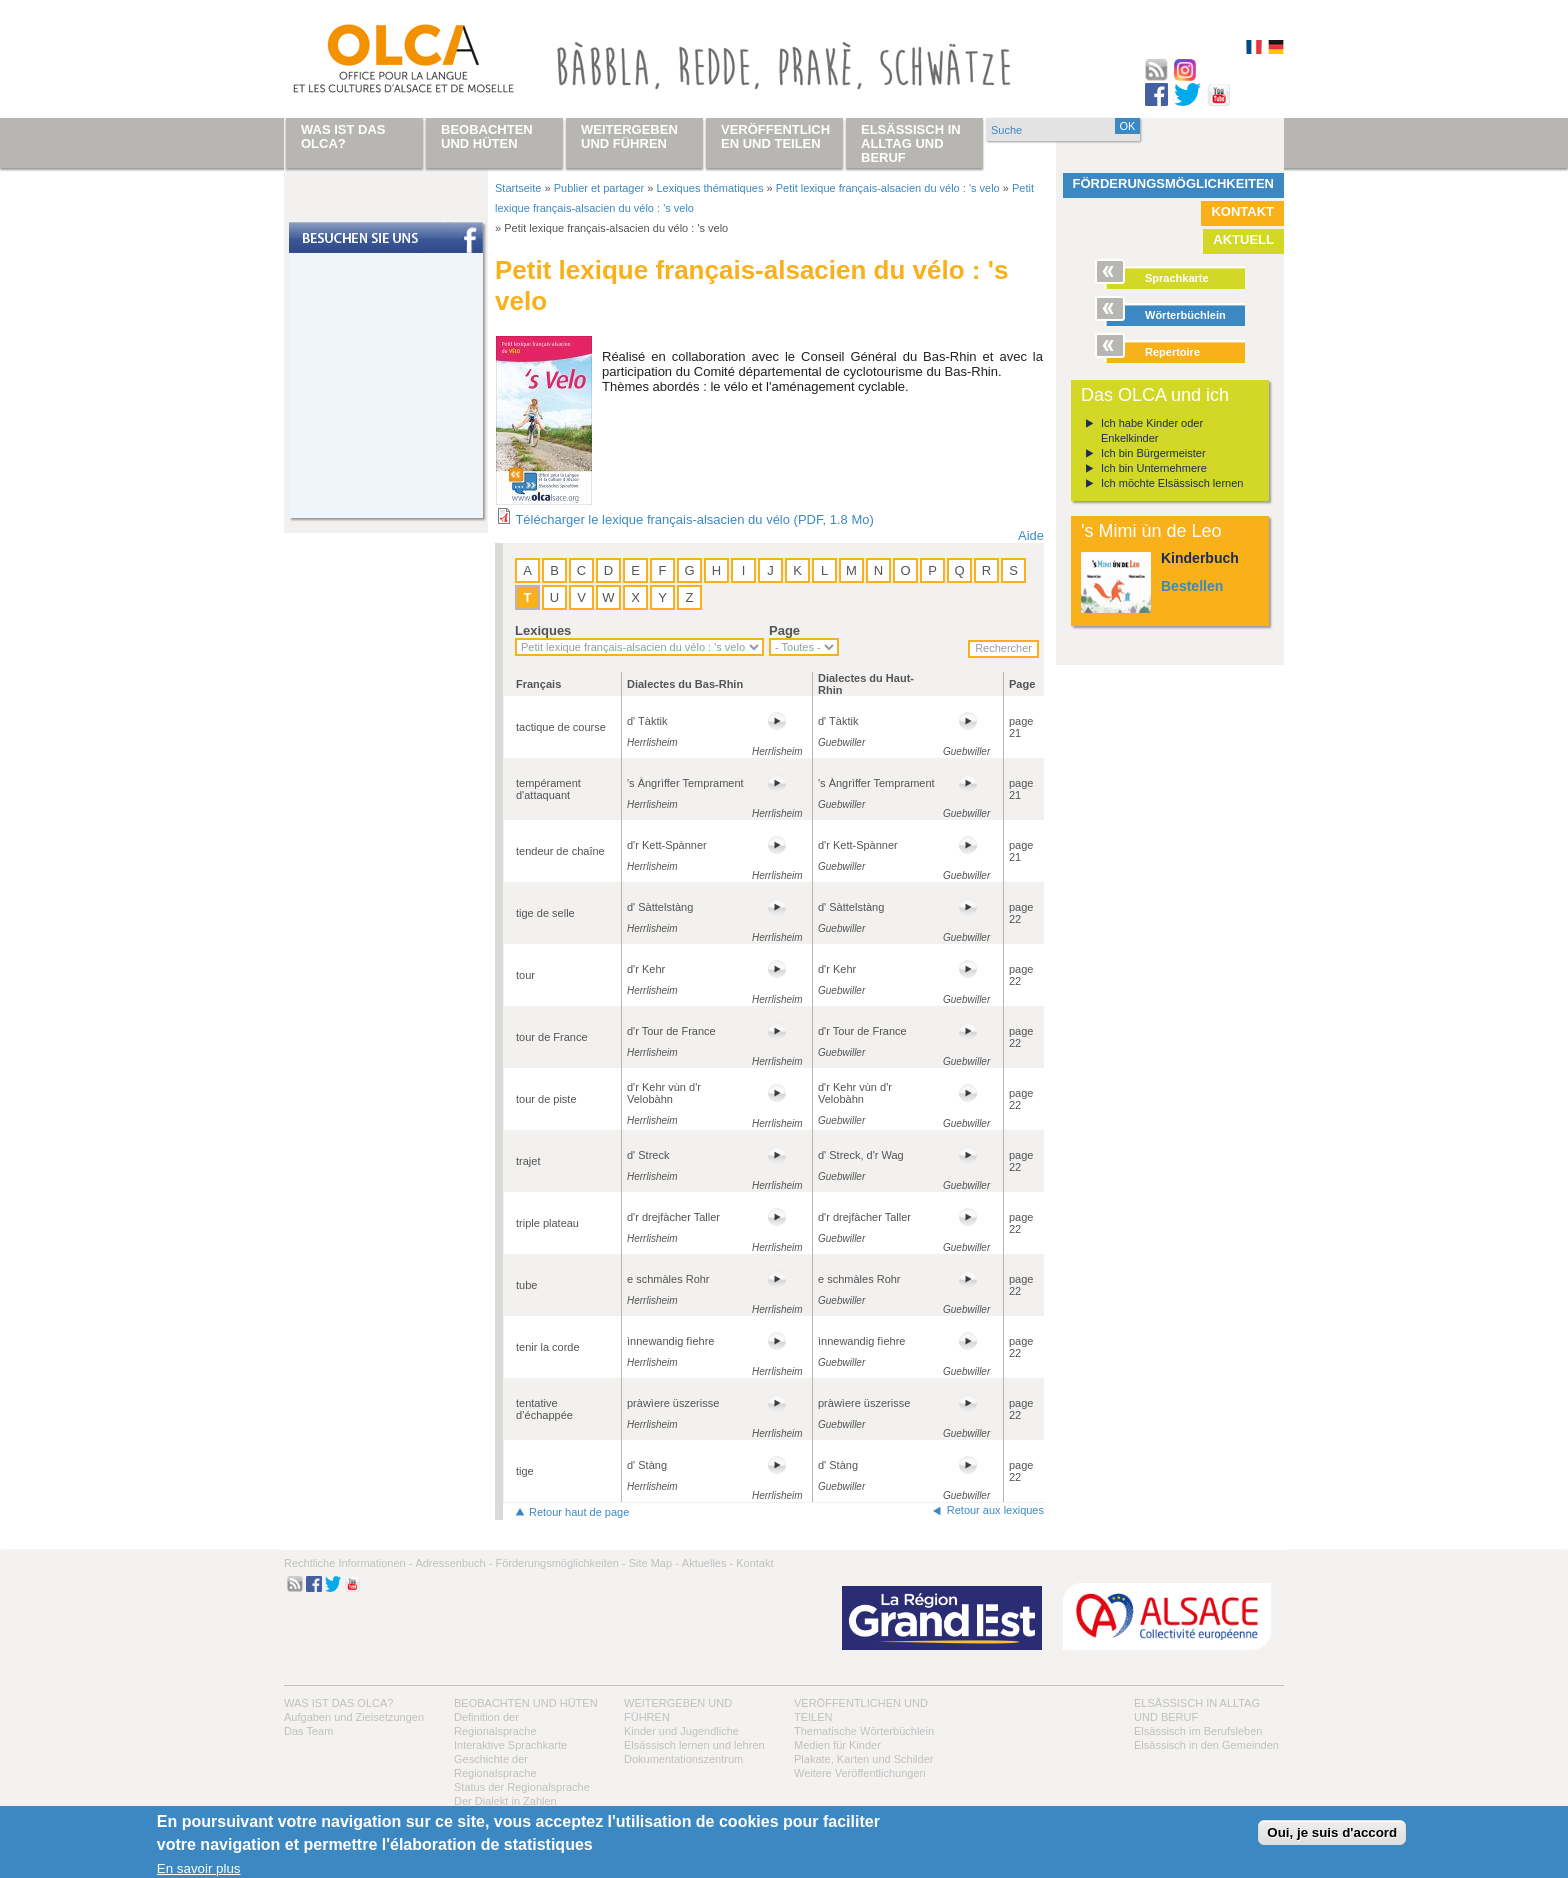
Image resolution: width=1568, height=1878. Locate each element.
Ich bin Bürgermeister (1153, 453)
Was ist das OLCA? (338, 1703)
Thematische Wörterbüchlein (864, 1731)
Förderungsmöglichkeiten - (560, 1563)
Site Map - (654, 1563)
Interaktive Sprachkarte (510, 1745)
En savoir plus (199, 1868)
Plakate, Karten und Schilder (863, 1759)
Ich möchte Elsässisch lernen (1172, 483)
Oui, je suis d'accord (1332, 1832)
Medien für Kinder (837, 1745)
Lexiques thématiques (709, 188)
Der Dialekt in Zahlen (505, 1801)
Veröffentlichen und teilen (775, 136)
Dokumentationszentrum (683, 1759)
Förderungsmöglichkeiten (1174, 183)
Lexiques (543, 630)
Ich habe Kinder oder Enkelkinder (1152, 430)
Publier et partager (599, 188)
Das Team (308, 1731)
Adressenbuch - (453, 1563)
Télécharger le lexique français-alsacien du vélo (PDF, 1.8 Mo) (694, 519)
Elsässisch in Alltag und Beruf (911, 143)
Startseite (518, 188)
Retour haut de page (579, 1512)
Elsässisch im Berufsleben (1198, 1731)
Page (784, 630)
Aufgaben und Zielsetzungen (354, 1717)
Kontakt (1242, 211)
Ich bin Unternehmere (1154, 468)
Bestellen (1192, 586)
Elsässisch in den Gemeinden (1206, 1745)
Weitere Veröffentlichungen (860, 1773)
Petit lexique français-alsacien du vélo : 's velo (888, 188)
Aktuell (1243, 239)
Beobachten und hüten (526, 1703)
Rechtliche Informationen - (348, 1563)
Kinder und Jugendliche (681, 1731)
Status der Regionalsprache (522, 1787)
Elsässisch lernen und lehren (694, 1745)
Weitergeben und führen (629, 136)
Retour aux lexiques (995, 1510)
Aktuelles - (707, 1563)
